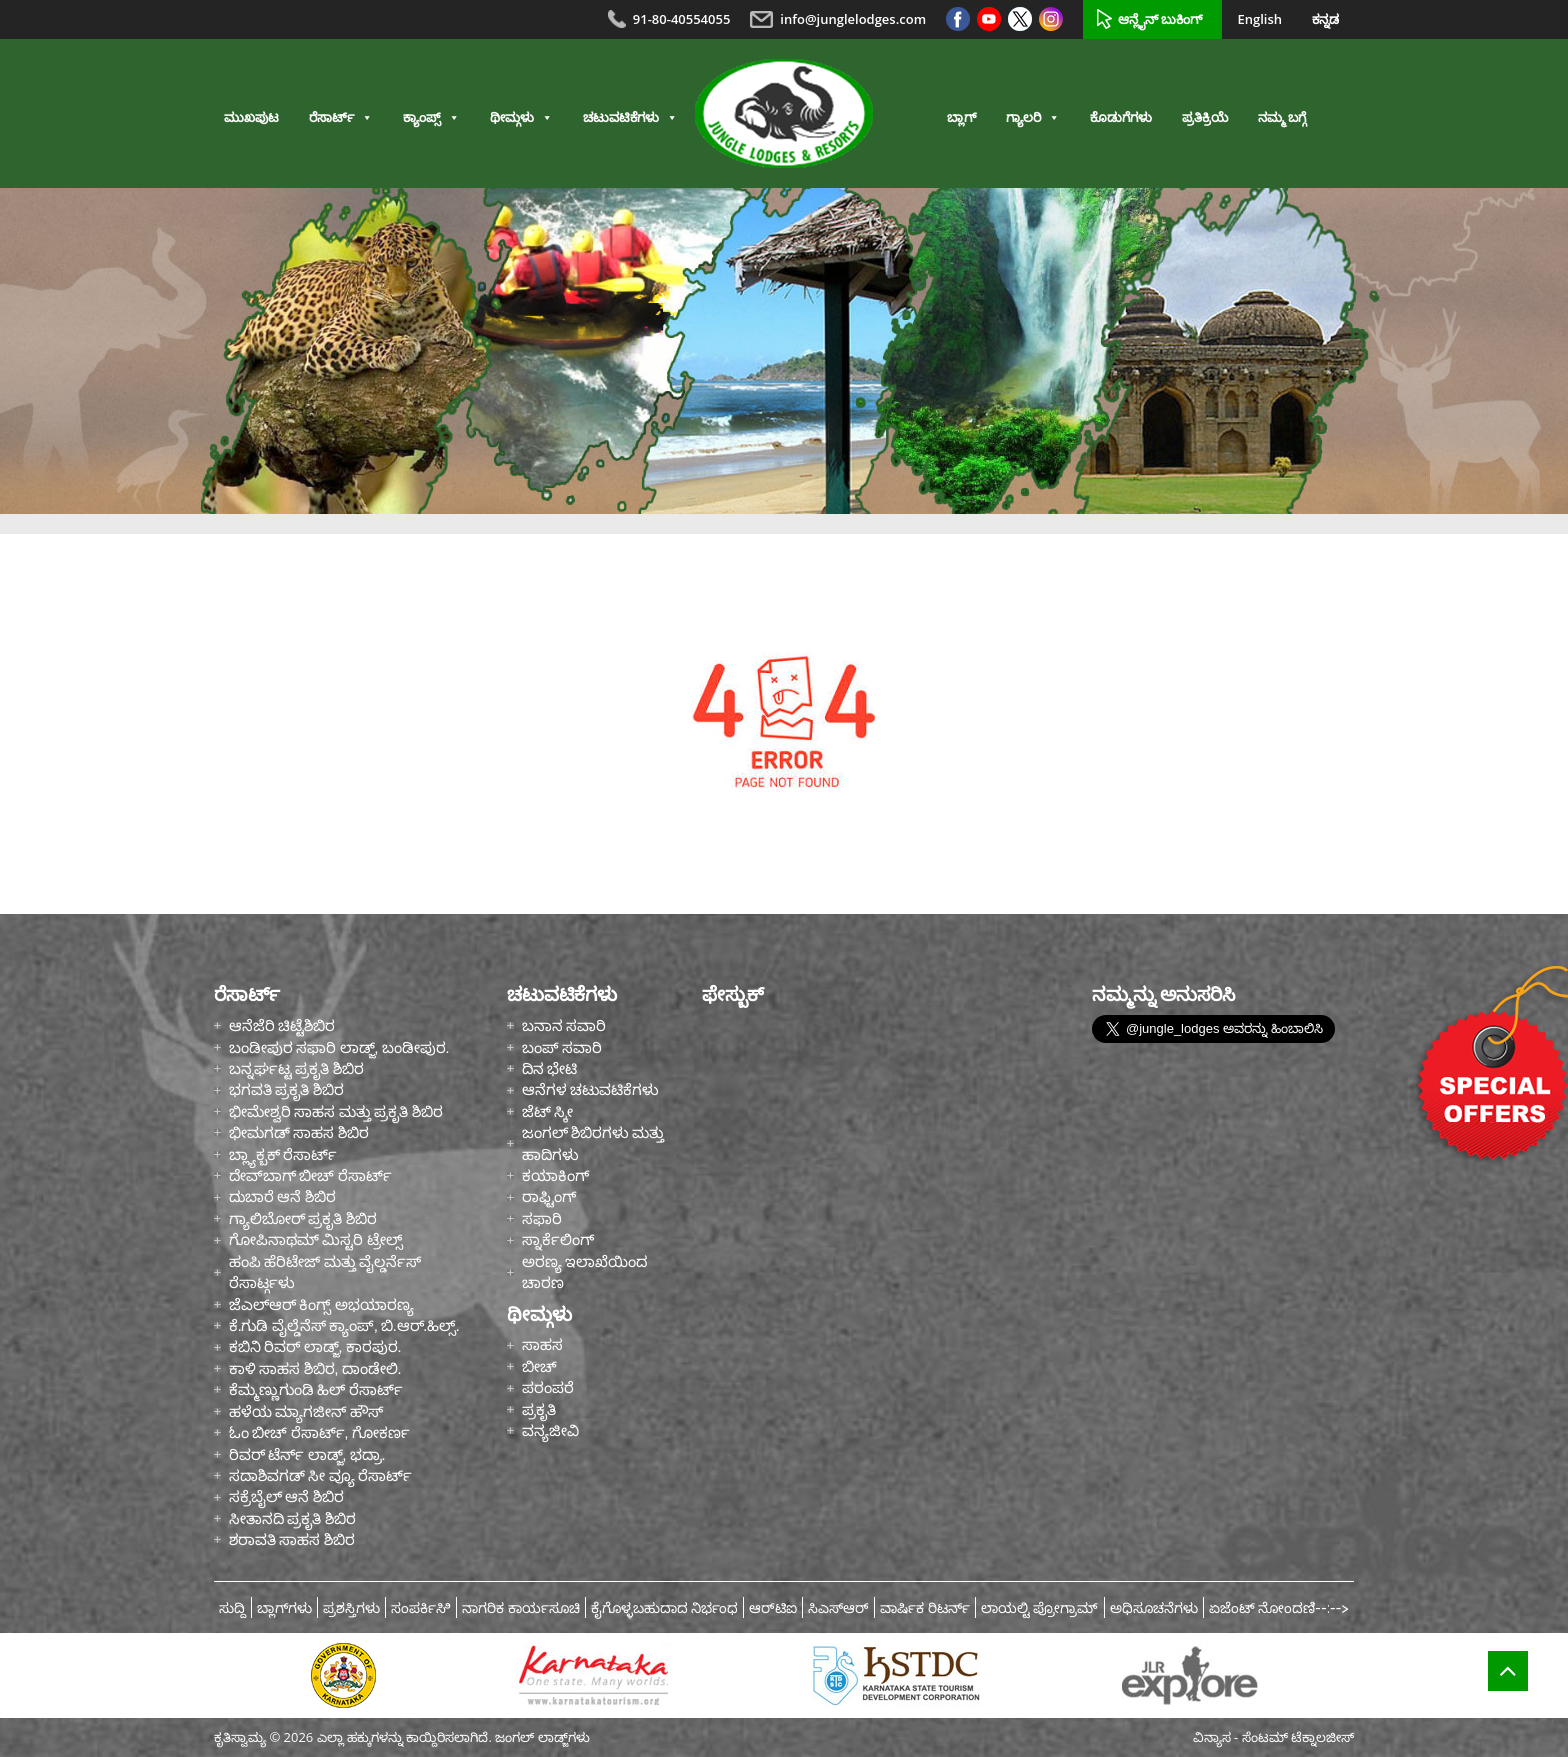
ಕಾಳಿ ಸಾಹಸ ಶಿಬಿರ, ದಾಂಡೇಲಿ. (315, 1368)
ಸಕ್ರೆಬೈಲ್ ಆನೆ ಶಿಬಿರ (286, 1496)
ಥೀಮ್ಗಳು (521, 117)
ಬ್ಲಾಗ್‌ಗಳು (284, 1608)
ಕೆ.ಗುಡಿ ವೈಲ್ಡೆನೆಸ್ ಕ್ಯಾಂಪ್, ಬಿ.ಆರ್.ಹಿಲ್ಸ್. (344, 1325)
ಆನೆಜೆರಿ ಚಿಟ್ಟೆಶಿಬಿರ (282, 1025)
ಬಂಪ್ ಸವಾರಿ (562, 1047)
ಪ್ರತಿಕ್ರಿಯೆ (1205, 117)
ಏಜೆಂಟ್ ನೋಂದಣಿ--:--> (1279, 1608)
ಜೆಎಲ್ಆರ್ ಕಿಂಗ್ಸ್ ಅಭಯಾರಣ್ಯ (321, 1304)
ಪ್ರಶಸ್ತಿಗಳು (351, 1608)
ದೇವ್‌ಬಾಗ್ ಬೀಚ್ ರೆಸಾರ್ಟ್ (310, 1175)
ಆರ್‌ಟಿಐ (773, 1608)
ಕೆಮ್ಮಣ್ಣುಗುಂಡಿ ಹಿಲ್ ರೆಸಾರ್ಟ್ (316, 1389)
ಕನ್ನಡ (1325, 19)
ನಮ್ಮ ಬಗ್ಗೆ (1282, 117)
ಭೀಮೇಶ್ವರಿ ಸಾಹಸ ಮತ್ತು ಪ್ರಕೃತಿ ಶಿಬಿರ (336, 1111)
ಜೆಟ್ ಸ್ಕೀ (547, 1111)
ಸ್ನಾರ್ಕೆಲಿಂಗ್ (558, 1239)
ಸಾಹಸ (542, 1344)
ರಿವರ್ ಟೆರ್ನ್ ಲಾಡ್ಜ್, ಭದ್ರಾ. (307, 1454)
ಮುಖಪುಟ (251, 117)
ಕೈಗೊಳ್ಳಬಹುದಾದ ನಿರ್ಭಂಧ (665, 1608)
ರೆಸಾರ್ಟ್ (341, 117)
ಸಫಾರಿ (542, 1218)
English (1259, 19)
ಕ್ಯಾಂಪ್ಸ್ (431, 117)
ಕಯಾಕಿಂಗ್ (555, 1175)
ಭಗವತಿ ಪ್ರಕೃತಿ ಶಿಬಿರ (286, 1089)
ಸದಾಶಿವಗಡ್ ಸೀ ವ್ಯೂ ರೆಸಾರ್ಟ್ (320, 1475)
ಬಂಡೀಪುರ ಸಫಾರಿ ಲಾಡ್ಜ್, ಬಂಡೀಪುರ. (339, 1047)
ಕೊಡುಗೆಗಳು (1121, 117)
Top (1508, 1683)
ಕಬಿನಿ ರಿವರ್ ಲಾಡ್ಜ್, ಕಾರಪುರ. (315, 1346)
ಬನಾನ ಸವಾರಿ (564, 1025)
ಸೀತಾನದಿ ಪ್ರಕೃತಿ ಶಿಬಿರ (292, 1518)
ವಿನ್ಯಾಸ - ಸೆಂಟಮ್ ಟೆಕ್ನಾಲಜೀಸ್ (1273, 1737)
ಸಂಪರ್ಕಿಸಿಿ (421, 1608)
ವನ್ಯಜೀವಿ (550, 1430)
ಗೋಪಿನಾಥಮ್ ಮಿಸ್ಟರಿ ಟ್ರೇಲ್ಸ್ (316, 1239)
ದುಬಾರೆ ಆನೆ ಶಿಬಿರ (282, 1196)
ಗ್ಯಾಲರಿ (1033, 117)
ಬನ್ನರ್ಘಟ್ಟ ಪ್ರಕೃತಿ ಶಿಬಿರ (296, 1068)
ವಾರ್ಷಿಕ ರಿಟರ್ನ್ (925, 1608)
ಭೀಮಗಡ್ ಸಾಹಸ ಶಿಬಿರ (299, 1132)
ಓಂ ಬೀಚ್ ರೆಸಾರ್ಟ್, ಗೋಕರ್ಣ (319, 1432)
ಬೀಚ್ (539, 1366)
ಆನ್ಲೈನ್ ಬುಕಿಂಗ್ (1160, 19)
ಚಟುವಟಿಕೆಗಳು (630, 117)
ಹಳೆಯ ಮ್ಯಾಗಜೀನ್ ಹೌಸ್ (306, 1411)
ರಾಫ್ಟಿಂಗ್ (549, 1196)
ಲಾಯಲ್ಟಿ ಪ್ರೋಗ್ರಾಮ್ (1040, 1608)
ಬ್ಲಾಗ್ (961, 117)
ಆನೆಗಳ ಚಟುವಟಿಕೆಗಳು (590, 1089)
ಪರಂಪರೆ (548, 1387)
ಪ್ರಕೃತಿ (539, 1409)
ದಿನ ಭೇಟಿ (549, 1068)
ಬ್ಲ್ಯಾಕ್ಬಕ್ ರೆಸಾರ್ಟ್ (283, 1154)
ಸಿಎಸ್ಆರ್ (838, 1608)
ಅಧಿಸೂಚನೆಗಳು (1154, 1608)
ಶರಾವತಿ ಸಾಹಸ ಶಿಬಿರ (292, 1539)
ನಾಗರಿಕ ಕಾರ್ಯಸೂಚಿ (521, 1608)
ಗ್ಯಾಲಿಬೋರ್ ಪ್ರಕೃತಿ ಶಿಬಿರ (303, 1218)
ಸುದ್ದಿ (232, 1608)
